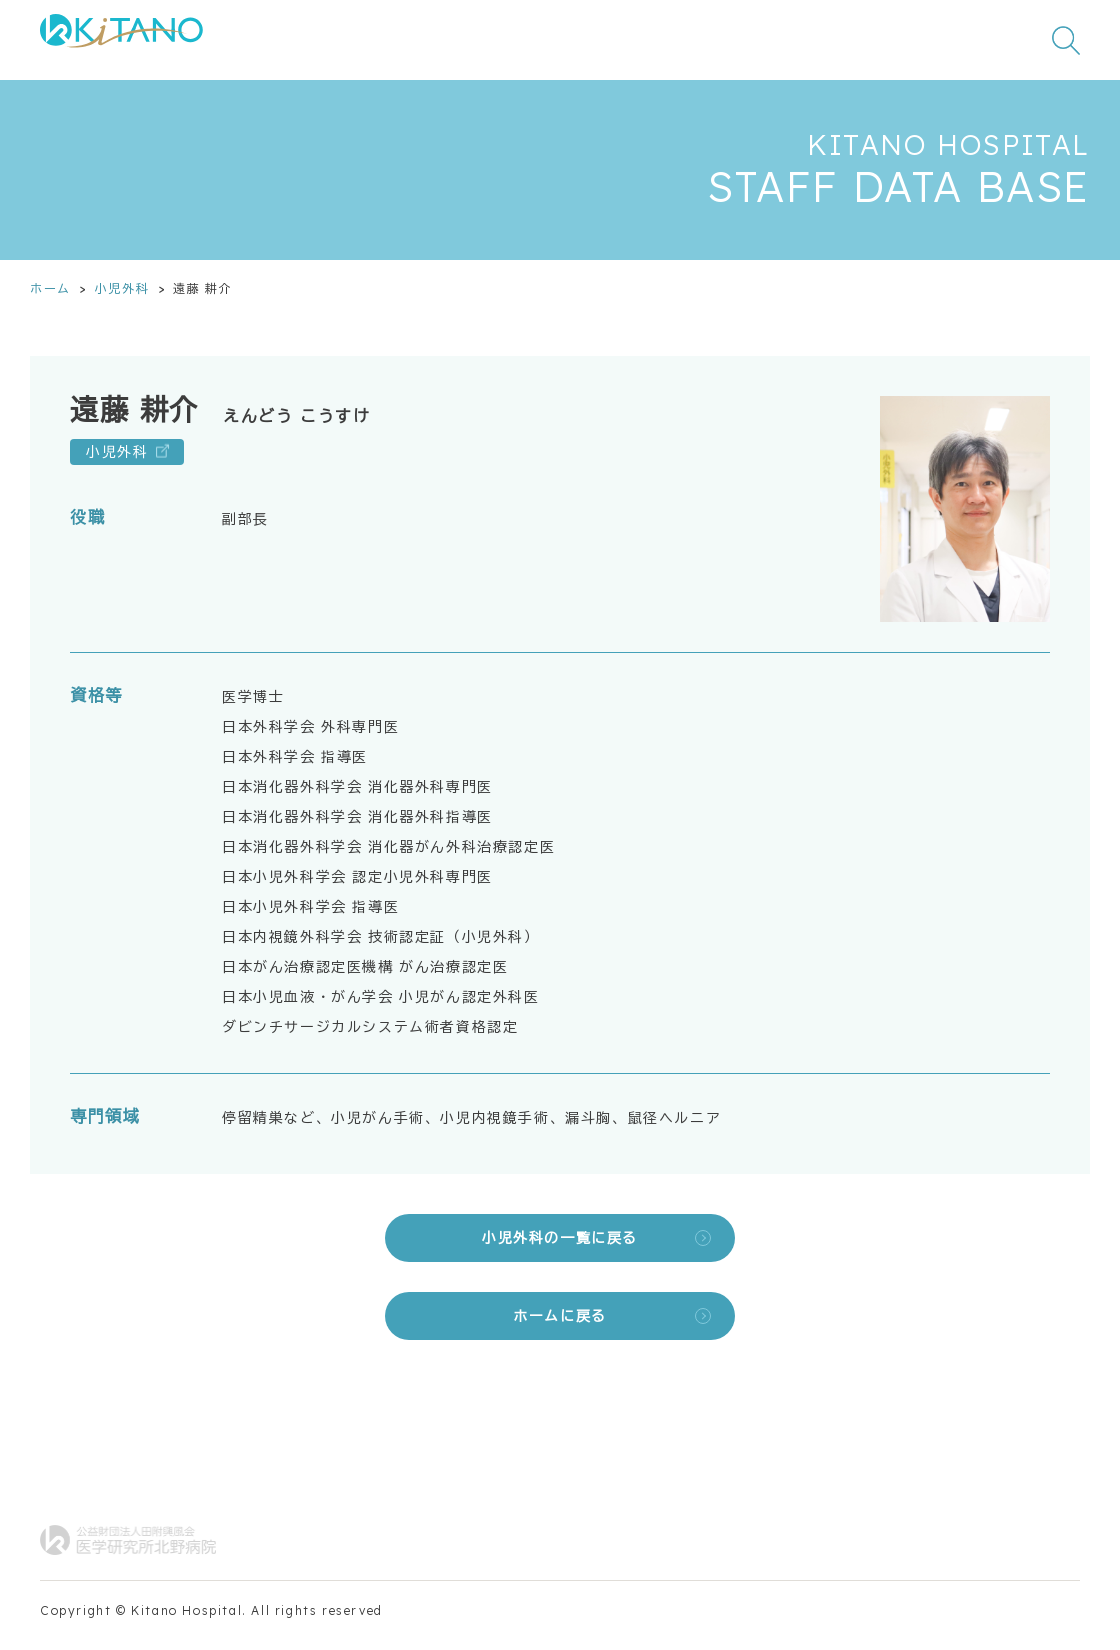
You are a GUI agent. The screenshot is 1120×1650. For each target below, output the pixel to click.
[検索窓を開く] (1066, 40)
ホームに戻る (560, 1316)
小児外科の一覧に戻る (560, 1238)
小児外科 (122, 288)
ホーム (50, 288)
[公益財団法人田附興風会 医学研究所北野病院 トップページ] (121, 40)
